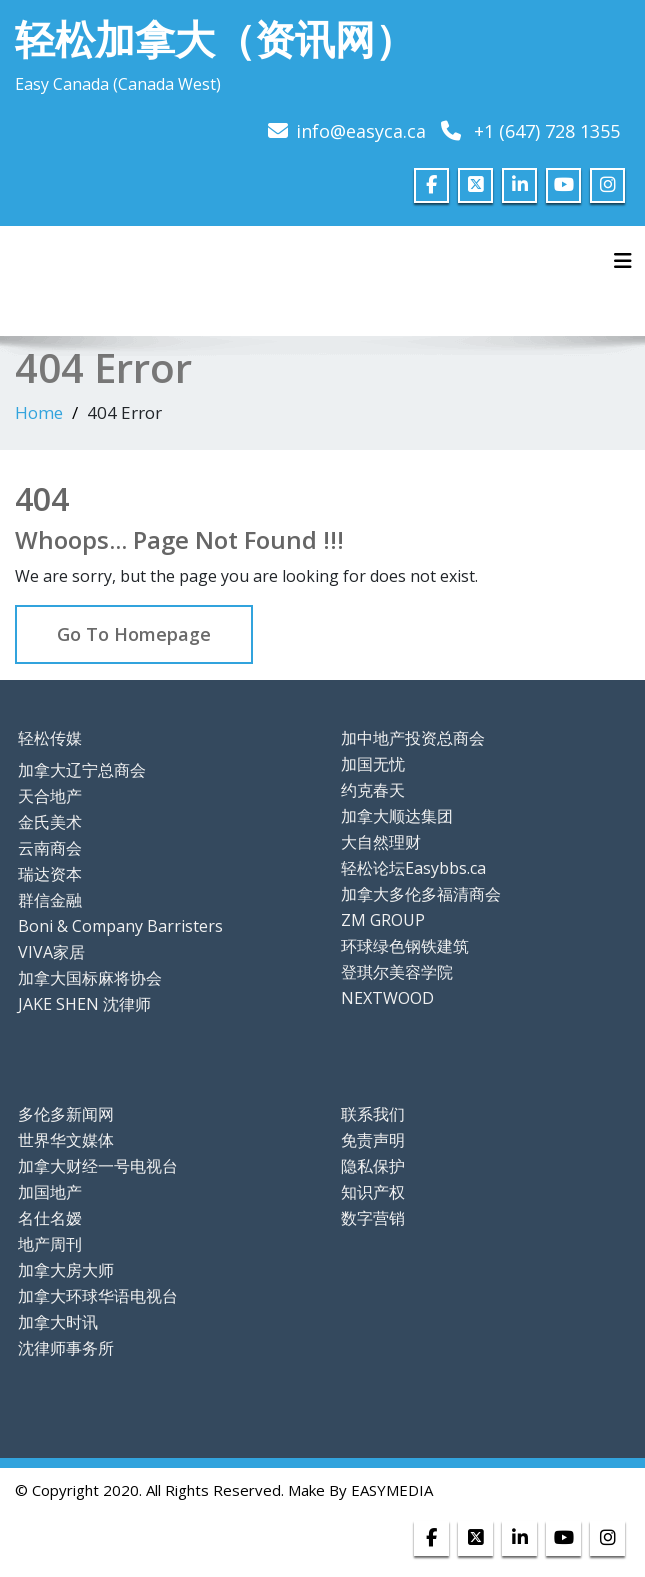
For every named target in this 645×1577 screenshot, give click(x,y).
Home (39, 412)
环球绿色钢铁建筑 (405, 946)
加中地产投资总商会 (413, 738)
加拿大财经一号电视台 (98, 1166)
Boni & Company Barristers (120, 926)
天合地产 (50, 796)
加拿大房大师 (66, 1270)
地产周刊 (50, 1244)
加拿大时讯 (58, 1322)
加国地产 (50, 1192)
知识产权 (373, 1192)
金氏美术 (50, 822)
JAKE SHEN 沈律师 (84, 1004)
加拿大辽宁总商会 (82, 770)
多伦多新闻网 (66, 1114)
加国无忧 (373, 764)
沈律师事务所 (66, 1348)
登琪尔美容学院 (397, 972)
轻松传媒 (50, 738)
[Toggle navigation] (623, 261)
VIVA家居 (51, 952)
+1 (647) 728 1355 (547, 131)
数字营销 (373, 1218)
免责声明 (373, 1140)
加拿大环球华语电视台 (98, 1296)
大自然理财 (381, 842)
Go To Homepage (134, 634)
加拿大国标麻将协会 (90, 978)
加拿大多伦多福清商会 (421, 894)
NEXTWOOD (387, 998)
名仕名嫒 (50, 1218)
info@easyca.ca (361, 131)
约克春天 (373, 790)
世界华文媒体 (66, 1140)
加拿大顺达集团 (397, 816)
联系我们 (373, 1114)
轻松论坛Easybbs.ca (413, 868)
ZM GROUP (383, 920)
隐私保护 (373, 1166)
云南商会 (50, 848)
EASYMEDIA (392, 1490)
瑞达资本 (50, 874)
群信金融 (50, 900)
